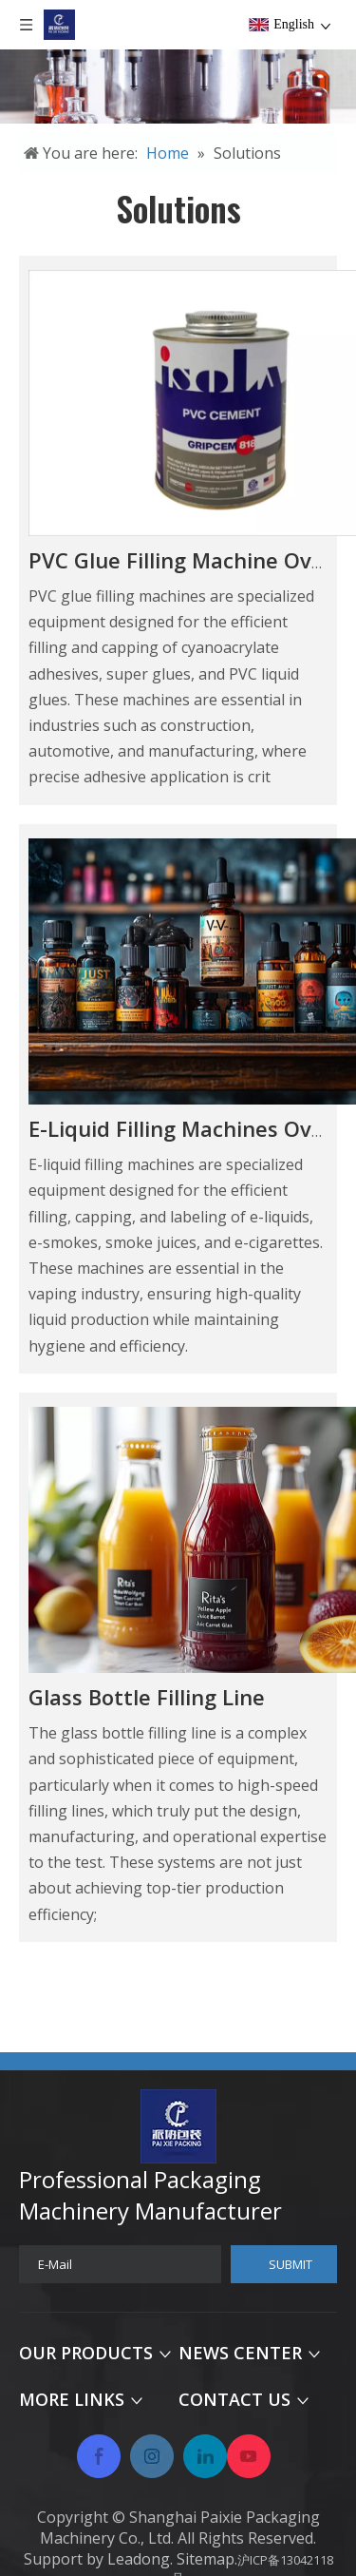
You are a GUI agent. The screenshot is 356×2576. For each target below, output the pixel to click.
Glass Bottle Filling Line (146, 1696)
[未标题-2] (178, 86)
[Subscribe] (284, 2264)
